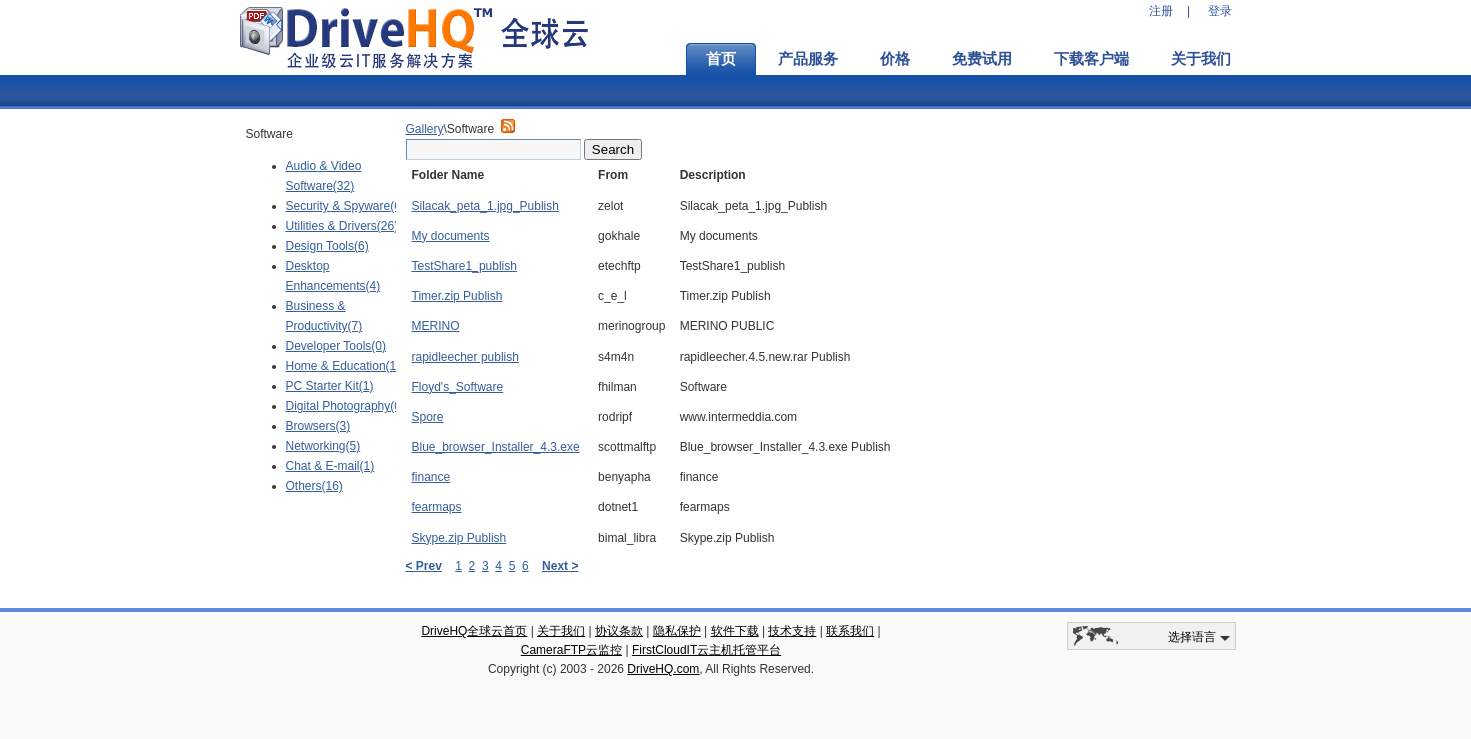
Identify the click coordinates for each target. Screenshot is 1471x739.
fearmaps (437, 507)
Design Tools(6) (327, 246)
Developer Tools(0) (336, 346)
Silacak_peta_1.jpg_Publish (485, 206)
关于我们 (1201, 59)
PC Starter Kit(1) (330, 386)
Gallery (425, 129)
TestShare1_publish (464, 266)
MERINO (436, 326)
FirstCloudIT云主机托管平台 (706, 650)
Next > (560, 566)
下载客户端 (1091, 59)
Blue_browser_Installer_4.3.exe (496, 447)
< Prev (424, 566)
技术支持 (792, 631)
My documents (451, 236)
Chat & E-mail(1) (330, 466)
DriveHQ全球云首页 (474, 631)
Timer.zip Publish (457, 296)
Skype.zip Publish (459, 538)
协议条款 (619, 631)
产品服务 (808, 59)
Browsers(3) (318, 426)
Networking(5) (323, 446)
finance (431, 477)
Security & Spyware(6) (345, 206)
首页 (721, 59)
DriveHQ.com (663, 669)
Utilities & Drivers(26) (342, 226)
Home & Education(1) (343, 366)
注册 (1161, 11)
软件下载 (735, 631)
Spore (428, 417)
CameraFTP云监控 (571, 650)
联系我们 (850, 631)
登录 (1220, 11)
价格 (895, 59)
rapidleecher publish (465, 357)
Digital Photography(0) (345, 406)
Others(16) (314, 486)
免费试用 (982, 59)
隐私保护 (677, 631)
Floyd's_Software (458, 387)
